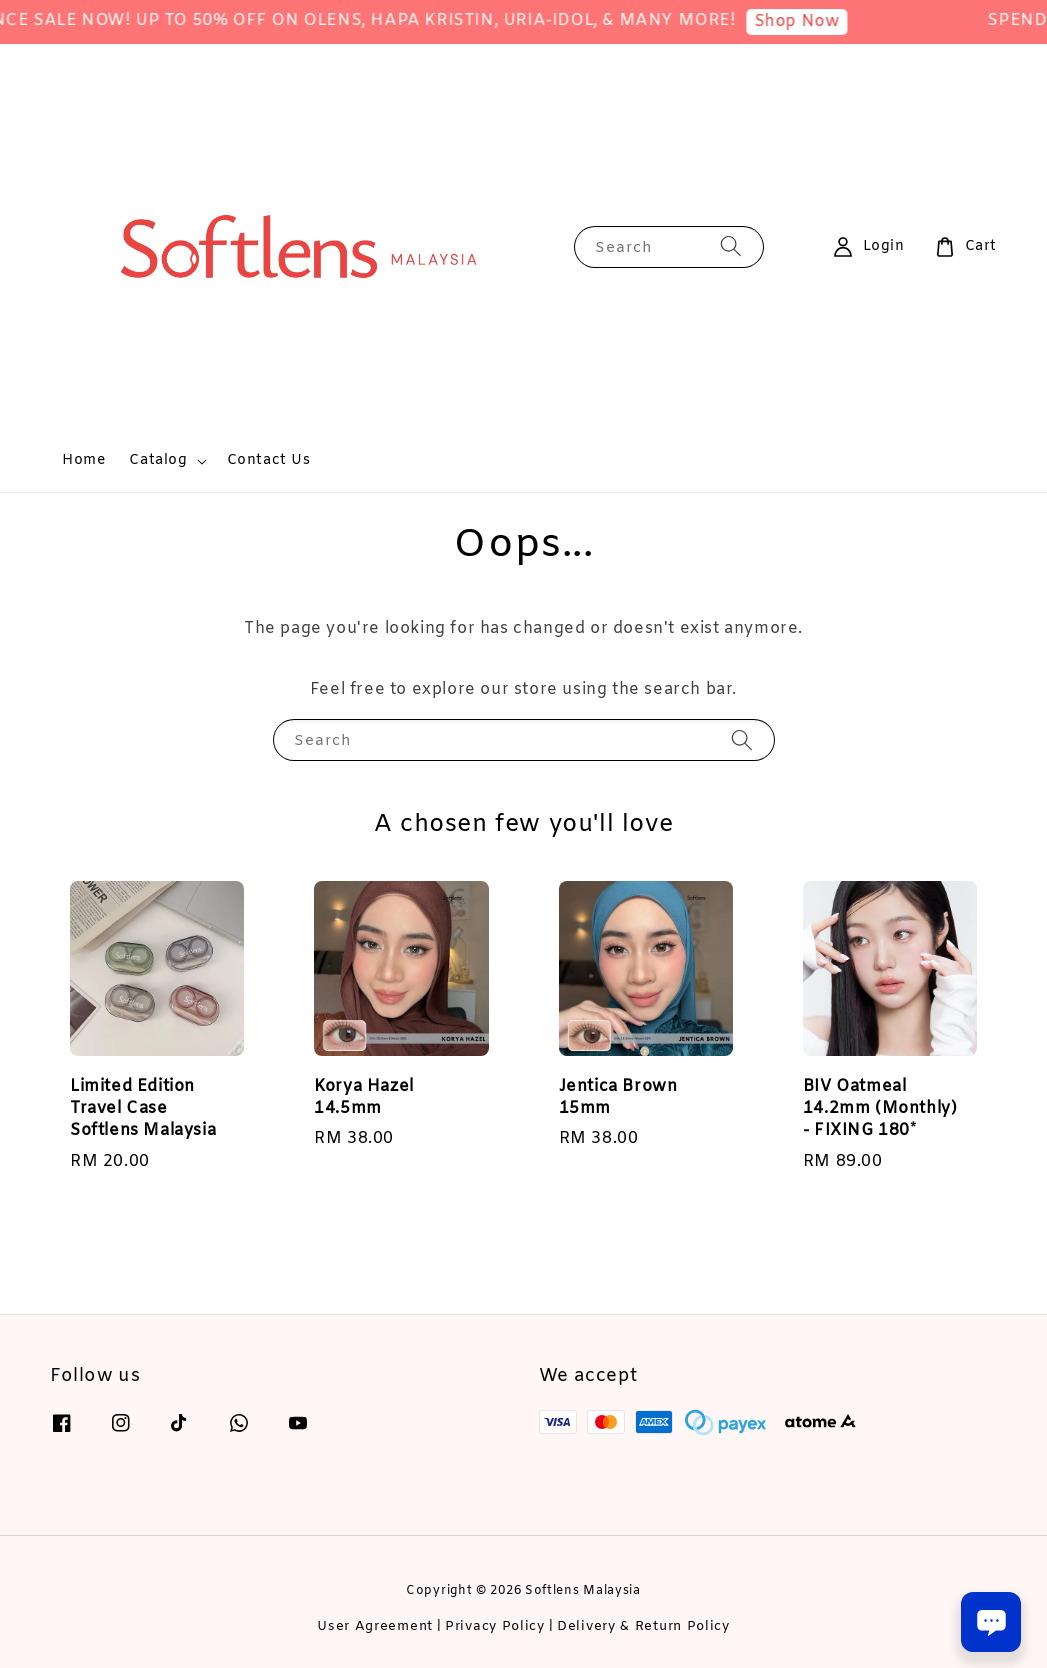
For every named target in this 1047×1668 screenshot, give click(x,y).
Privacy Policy (495, 1626)
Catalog (158, 461)
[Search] (731, 246)
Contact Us (269, 460)
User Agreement (375, 1626)
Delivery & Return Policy (643, 1626)
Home (83, 460)
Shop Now (818, 21)
